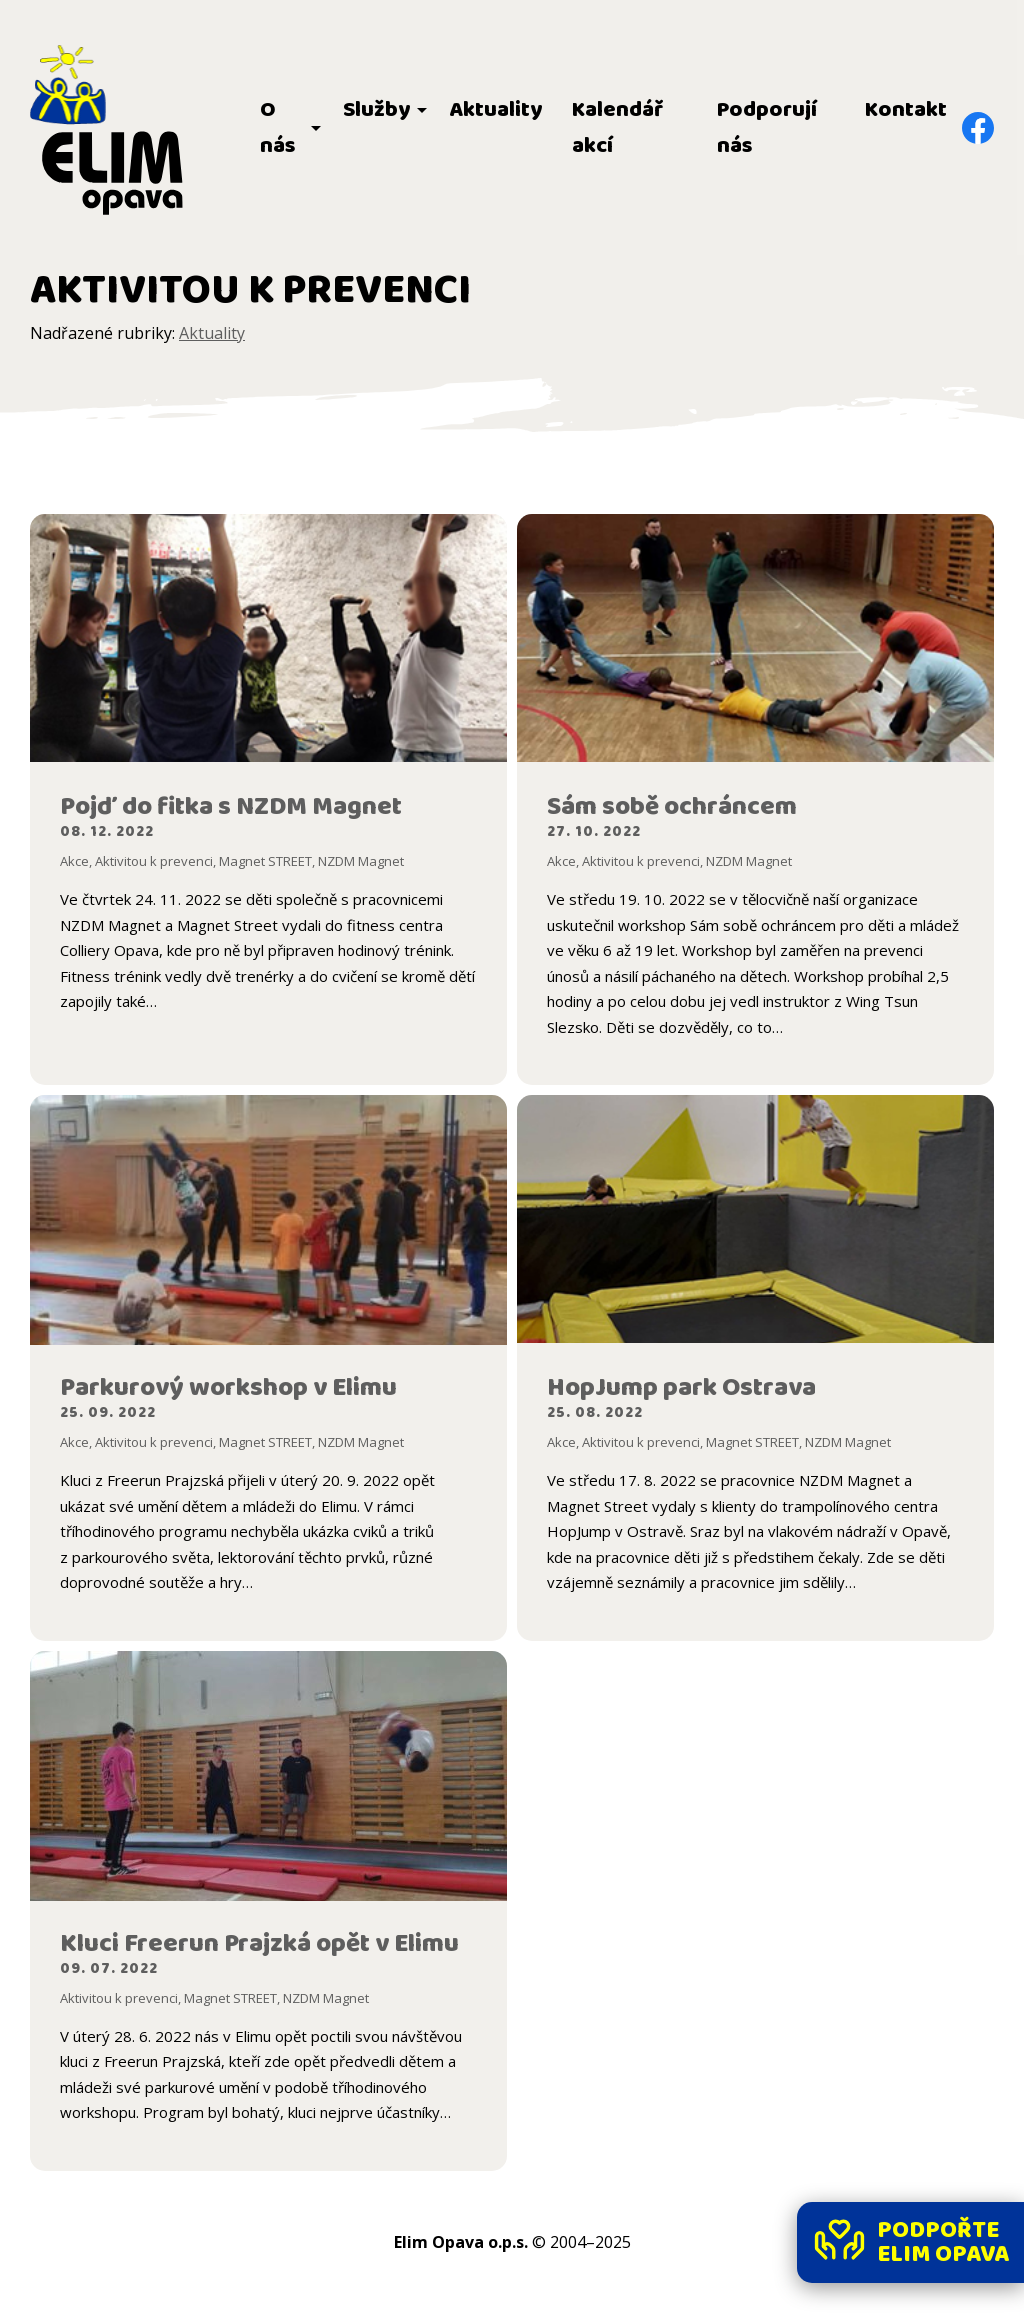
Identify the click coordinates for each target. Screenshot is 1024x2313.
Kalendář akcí (617, 128)
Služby (376, 110)
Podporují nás (767, 128)
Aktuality (495, 110)
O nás (278, 128)
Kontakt (906, 110)
